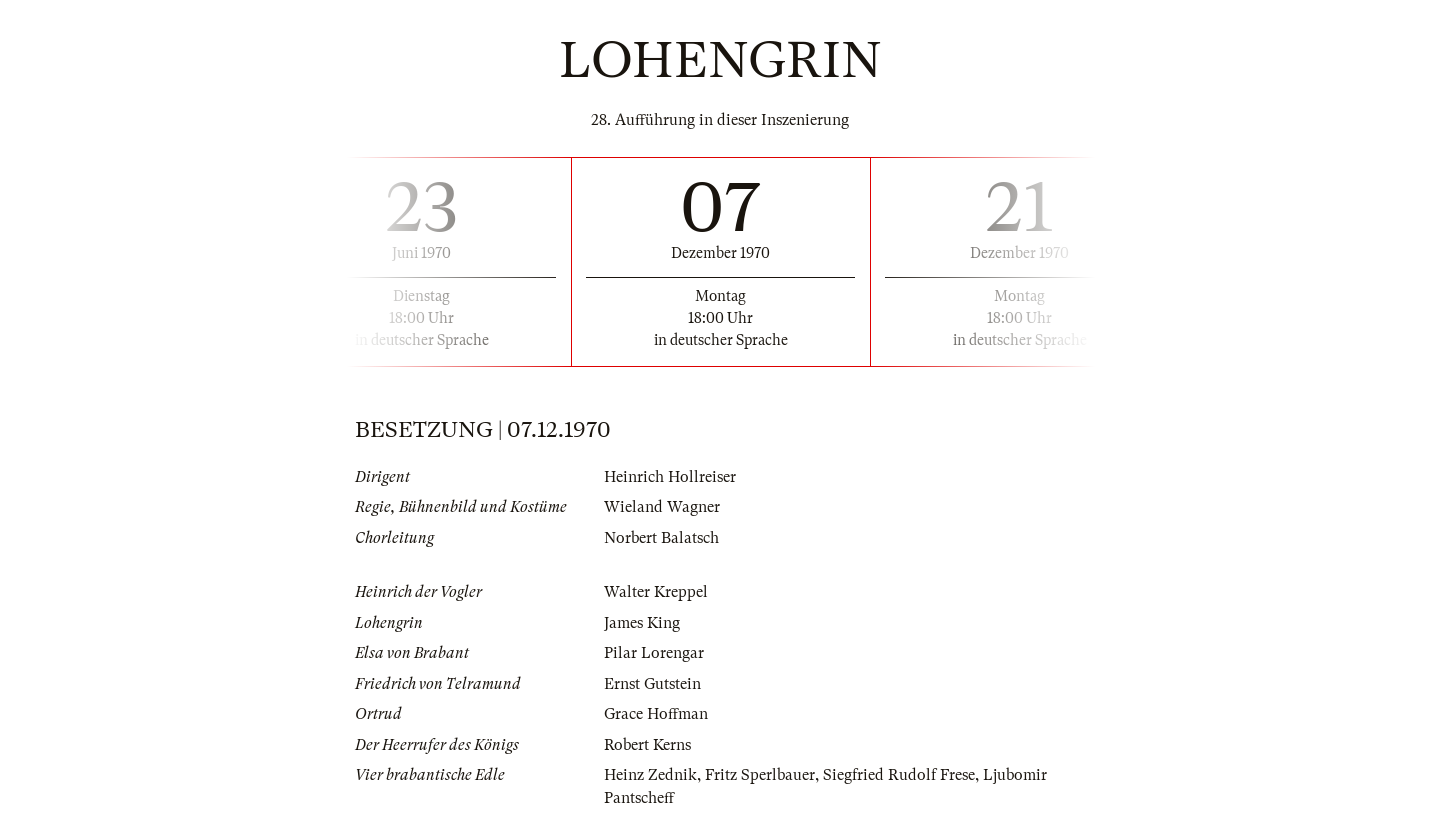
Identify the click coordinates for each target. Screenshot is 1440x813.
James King (642, 623)
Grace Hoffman (656, 714)
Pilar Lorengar (654, 653)
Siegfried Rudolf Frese (899, 775)
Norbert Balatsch (661, 538)
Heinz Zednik (650, 775)
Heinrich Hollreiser (670, 477)
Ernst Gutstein (652, 684)
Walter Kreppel (656, 592)
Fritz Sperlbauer (760, 775)
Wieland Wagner (662, 507)
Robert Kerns (647, 745)
